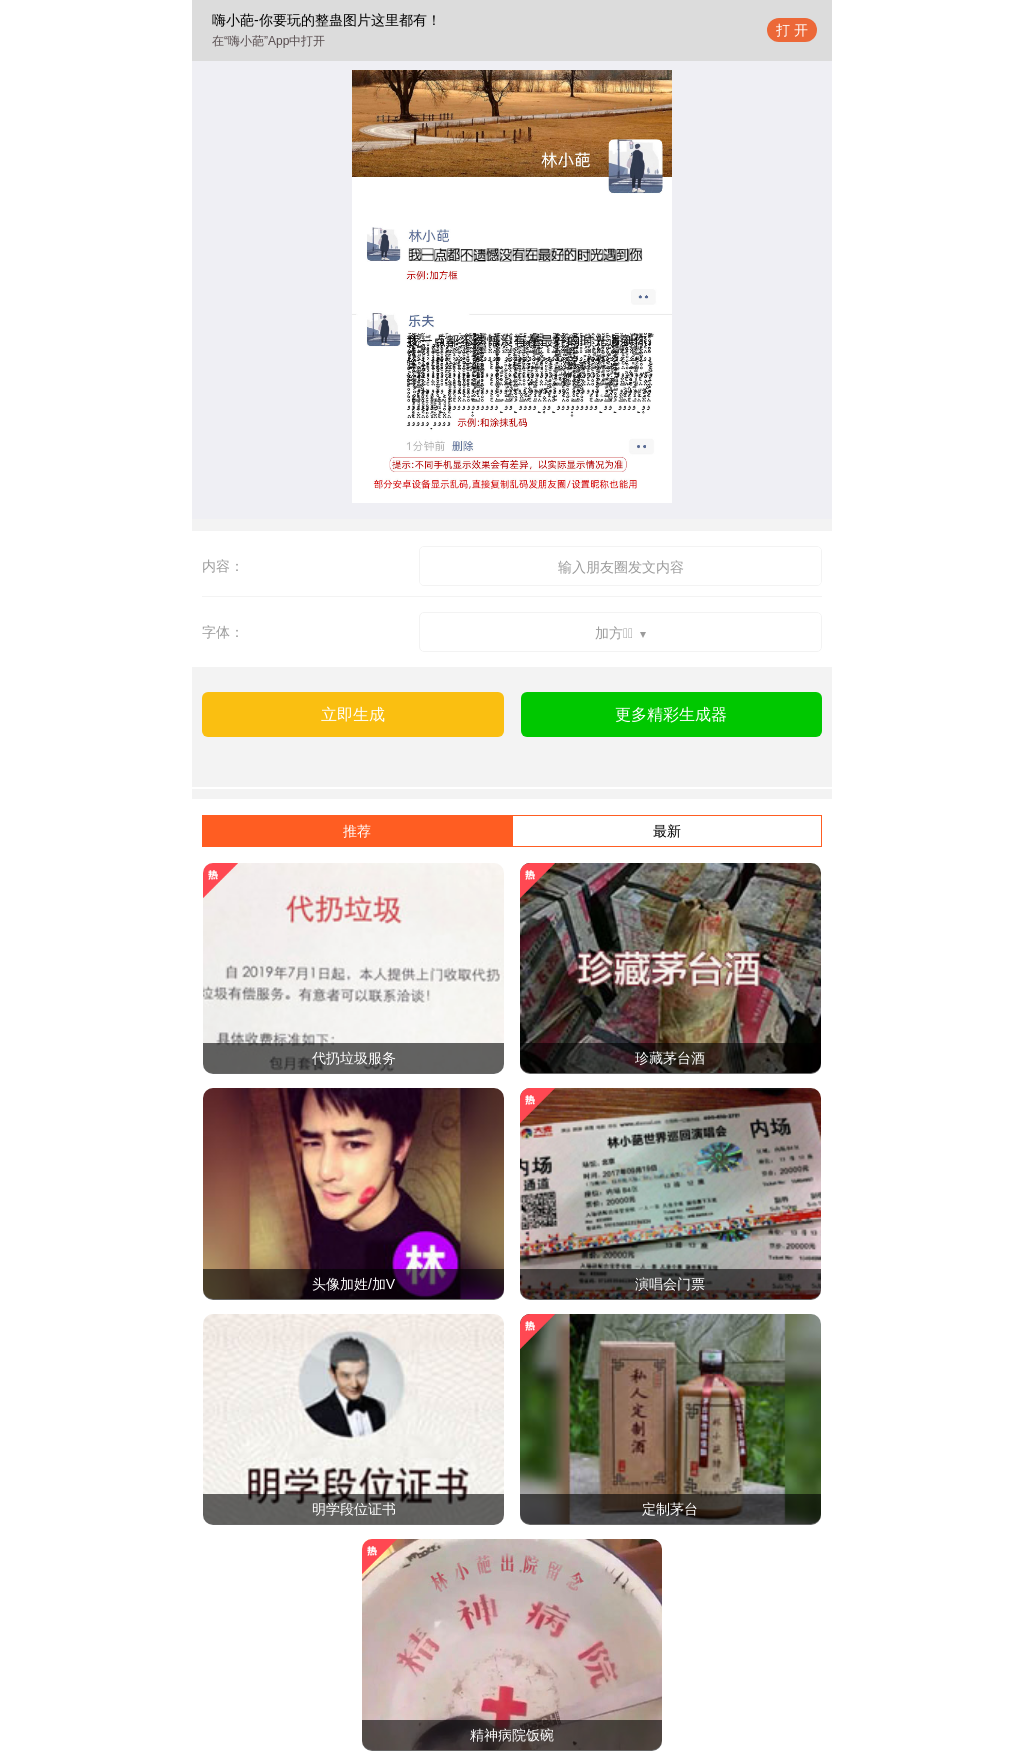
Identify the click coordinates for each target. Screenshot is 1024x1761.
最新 (667, 831)
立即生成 (353, 714)
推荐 (357, 831)
